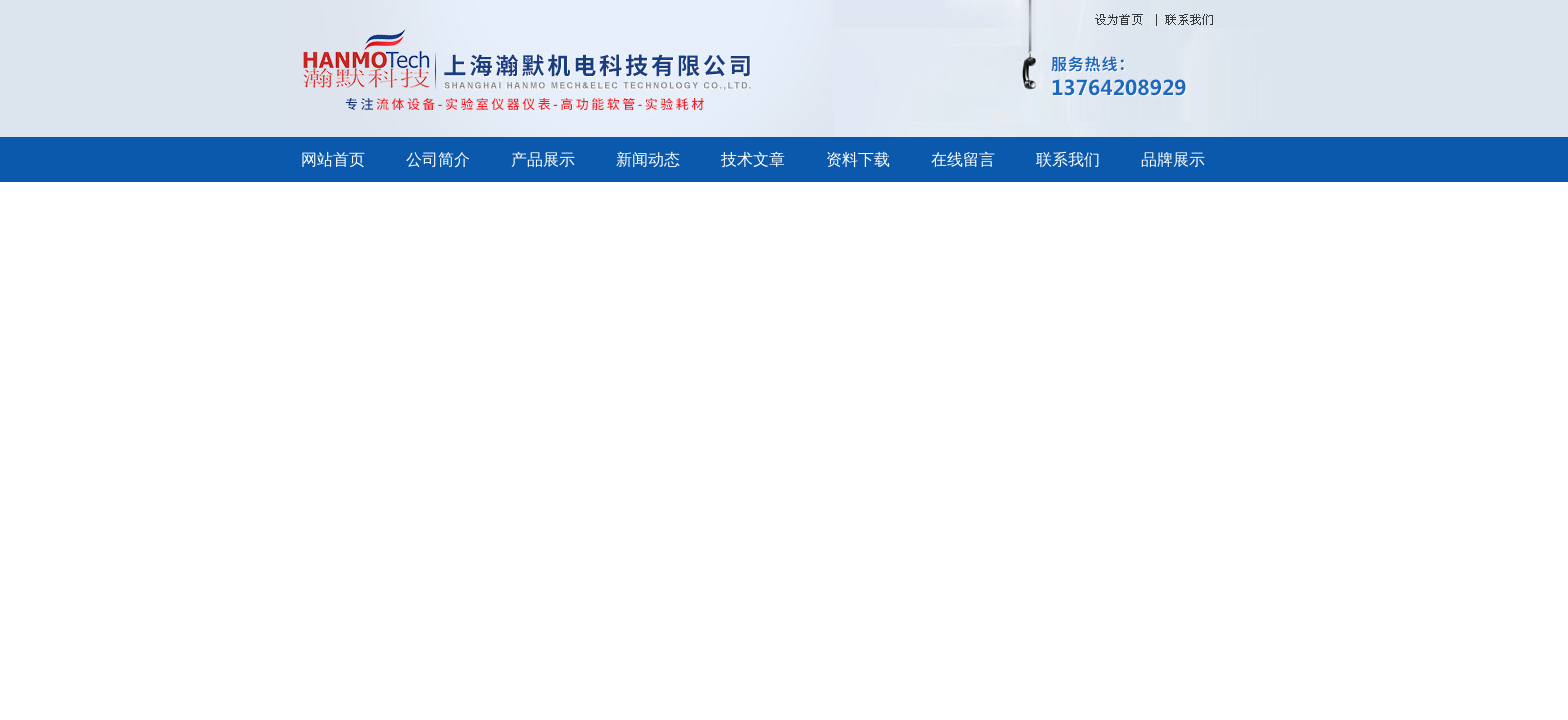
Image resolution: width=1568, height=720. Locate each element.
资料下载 (858, 159)
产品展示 (543, 159)
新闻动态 (648, 159)
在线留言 (963, 159)
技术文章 (753, 159)
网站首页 (333, 159)
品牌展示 (1173, 159)
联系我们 (1068, 159)
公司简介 (438, 159)
